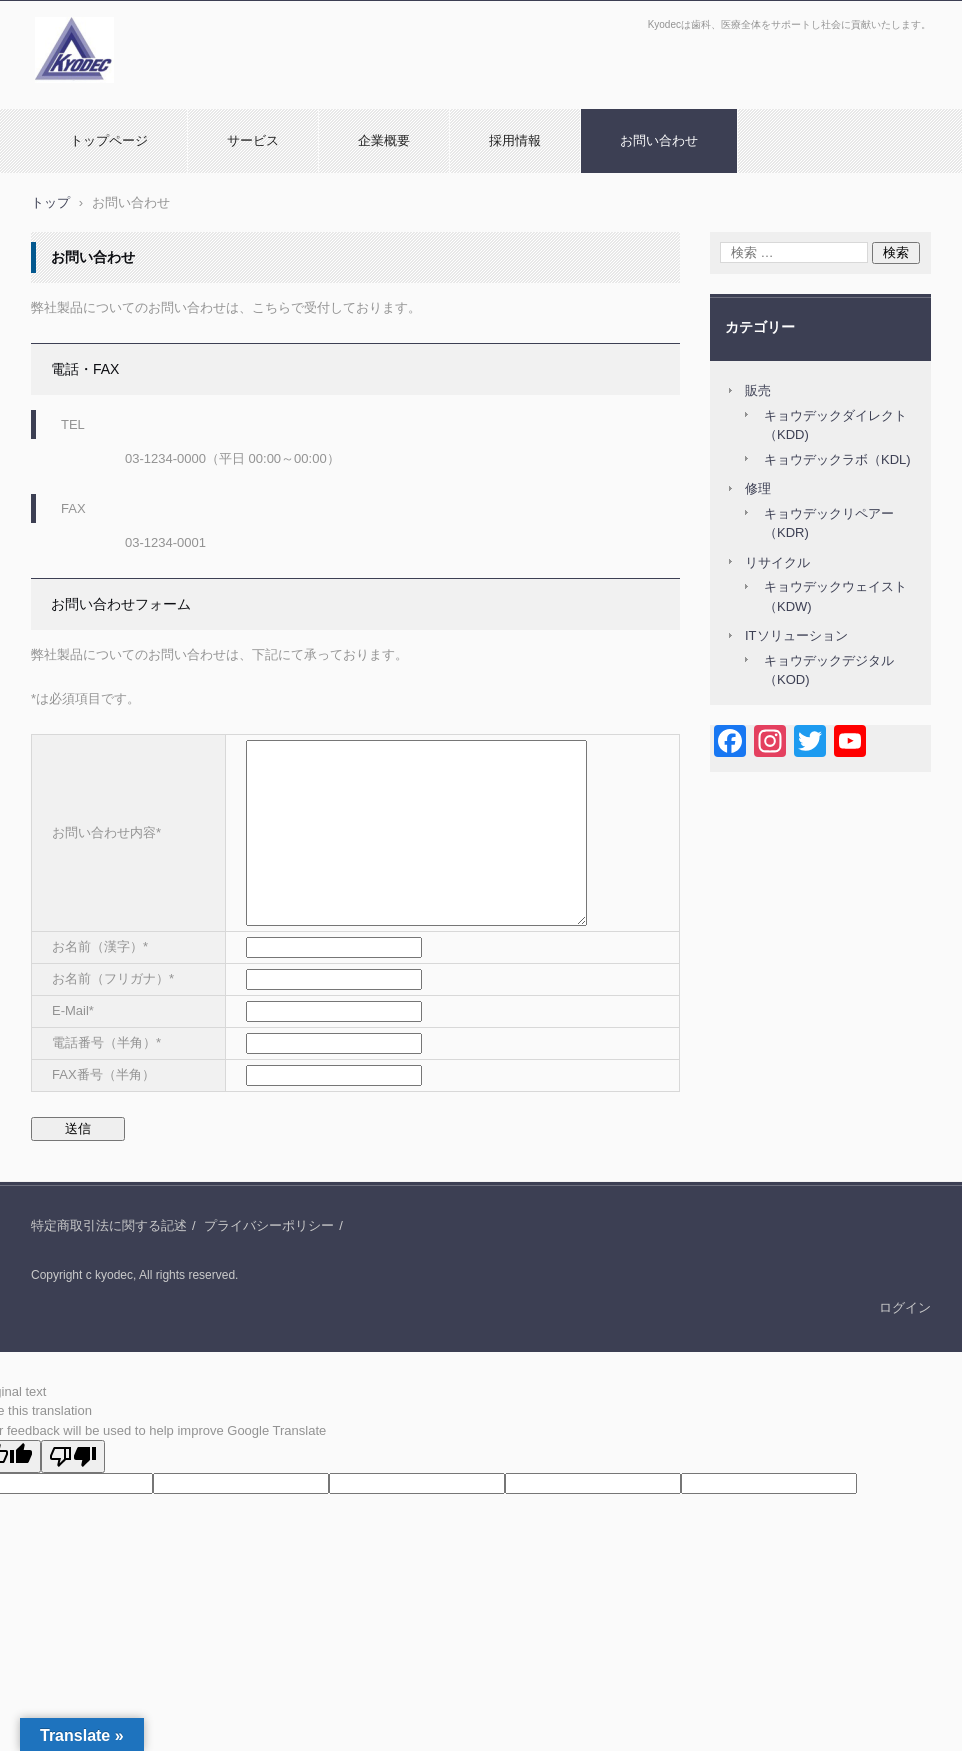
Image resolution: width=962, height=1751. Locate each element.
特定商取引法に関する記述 (109, 1225)
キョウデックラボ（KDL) (837, 459)
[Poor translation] (73, 1456)
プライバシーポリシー (269, 1225)
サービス (253, 140)
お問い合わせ (659, 140)
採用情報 (515, 140)
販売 (758, 390)
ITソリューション (796, 635)
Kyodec (60, 93)
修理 (758, 488)
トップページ (109, 140)
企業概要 (384, 140)
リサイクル (777, 562)
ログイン (905, 1307)
